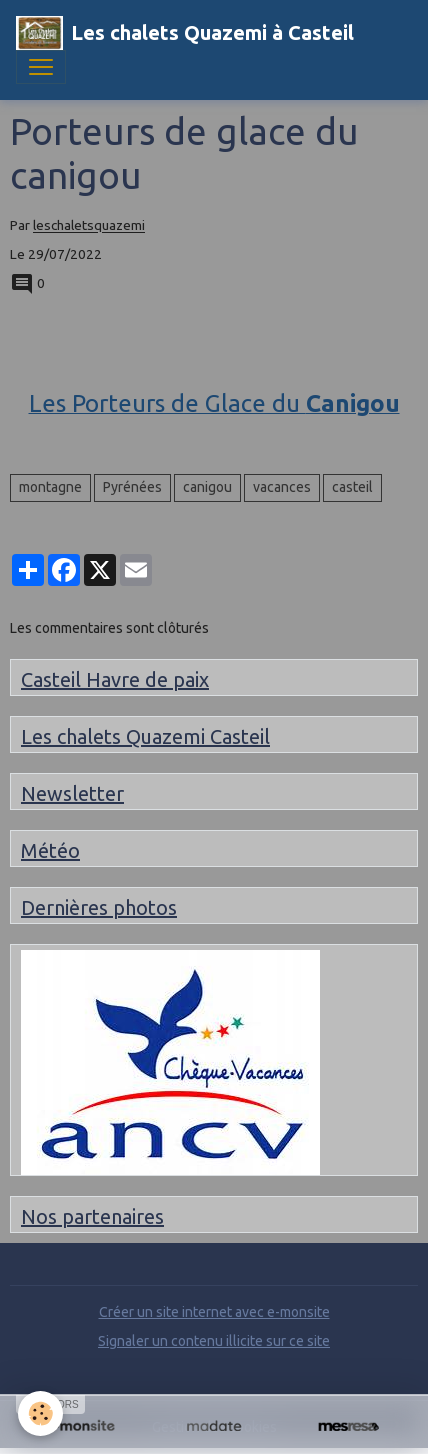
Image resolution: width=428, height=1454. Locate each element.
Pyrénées (132, 487)
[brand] (185, 33)
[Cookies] (40, 1413)
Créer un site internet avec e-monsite (214, 1312)
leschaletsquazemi (89, 226)
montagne (50, 487)
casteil (352, 487)
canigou (207, 487)
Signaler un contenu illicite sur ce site (214, 1341)
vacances (282, 487)
